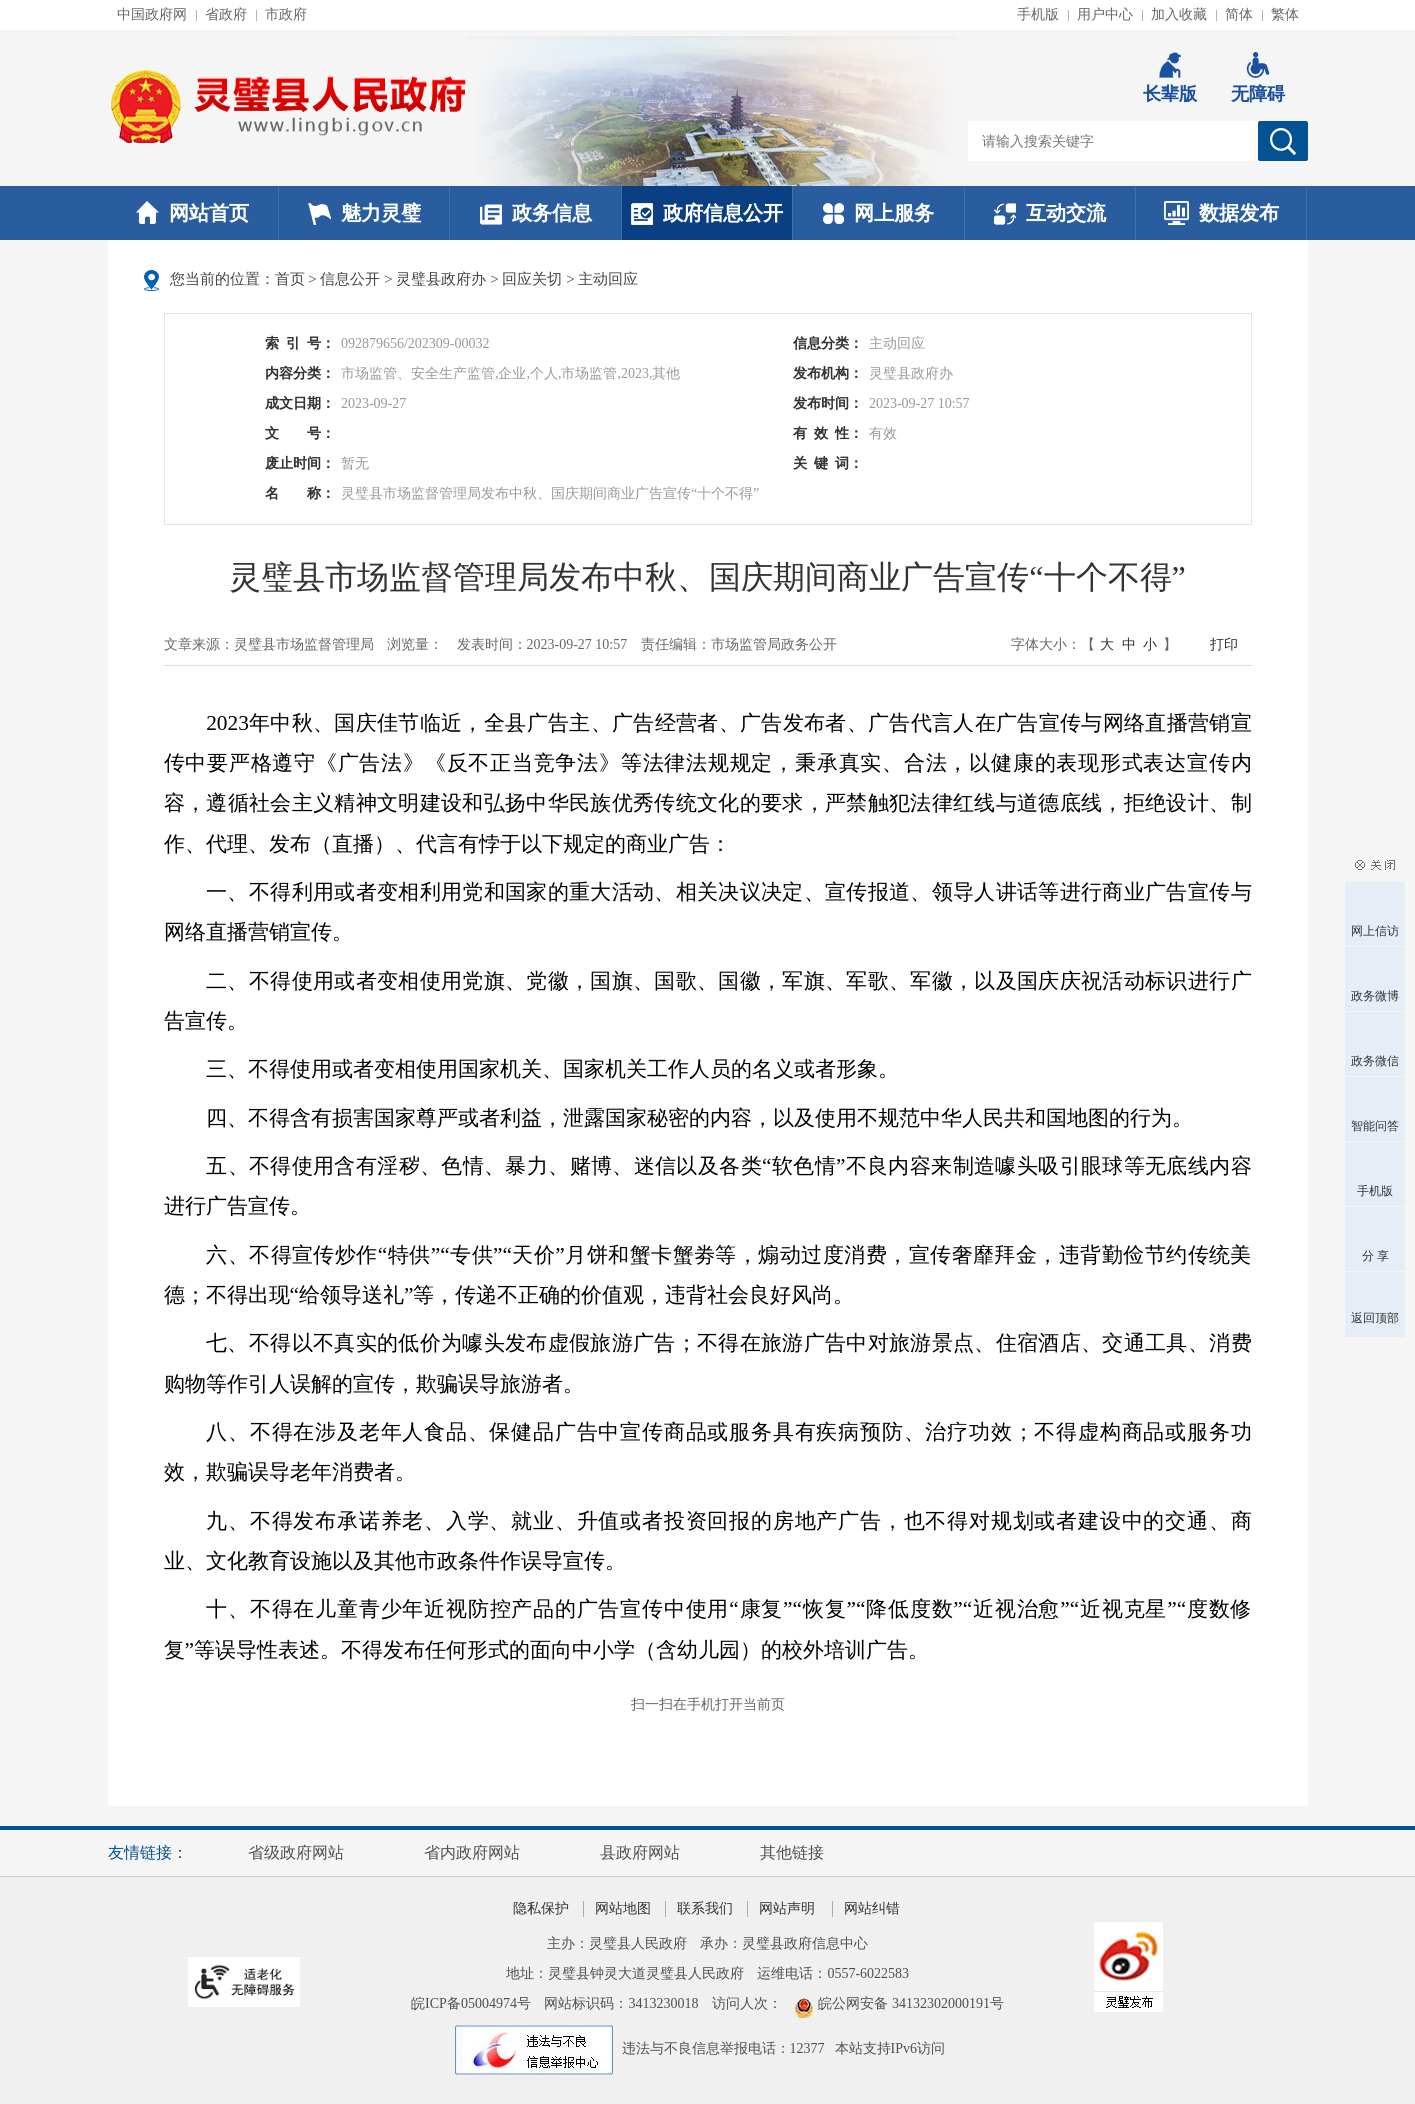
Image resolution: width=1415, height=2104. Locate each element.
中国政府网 (152, 14)
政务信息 (536, 213)
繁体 (1285, 14)
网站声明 (787, 1908)
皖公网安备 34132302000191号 (911, 2003)
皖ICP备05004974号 (471, 2003)
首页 (290, 279)
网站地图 (623, 1908)
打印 (1224, 644)
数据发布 (1221, 213)
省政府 (226, 14)
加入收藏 (1179, 14)
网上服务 (878, 213)
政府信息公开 (707, 213)
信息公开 (350, 279)
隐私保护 (541, 1908)
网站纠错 (872, 1908)
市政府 (286, 14)
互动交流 (1050, 213)
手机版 (1038, 14)
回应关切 (532, 279)
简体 (1239, 14)
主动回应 (608, 279)
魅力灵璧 (364, 213)
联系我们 (705, 1908)
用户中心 (1105, 14)
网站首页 (192, 213)
